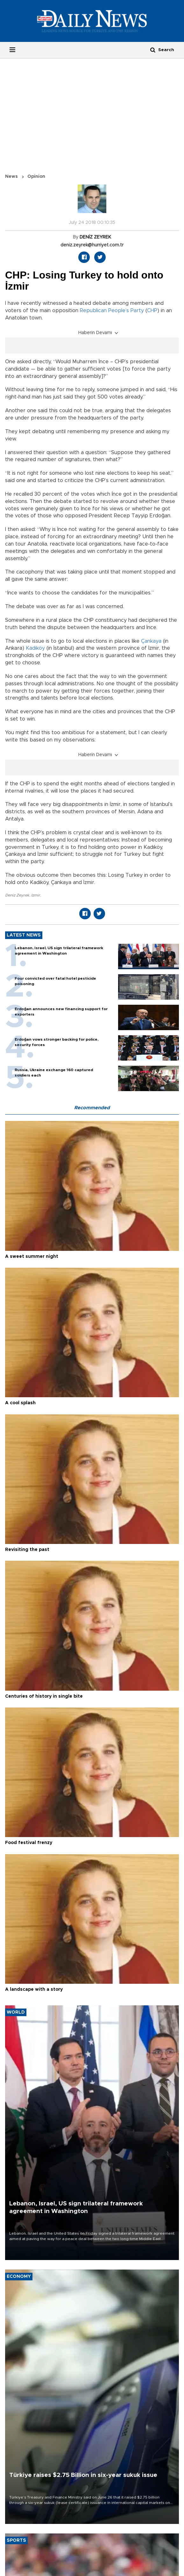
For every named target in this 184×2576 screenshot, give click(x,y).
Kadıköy (35, 648)
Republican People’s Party (112, 310)
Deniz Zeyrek (17, 895)
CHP (152, 310)
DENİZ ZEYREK (95, 237)
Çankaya (151, 641)
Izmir (35, 895)
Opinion (36, 176)
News (11, 176)
